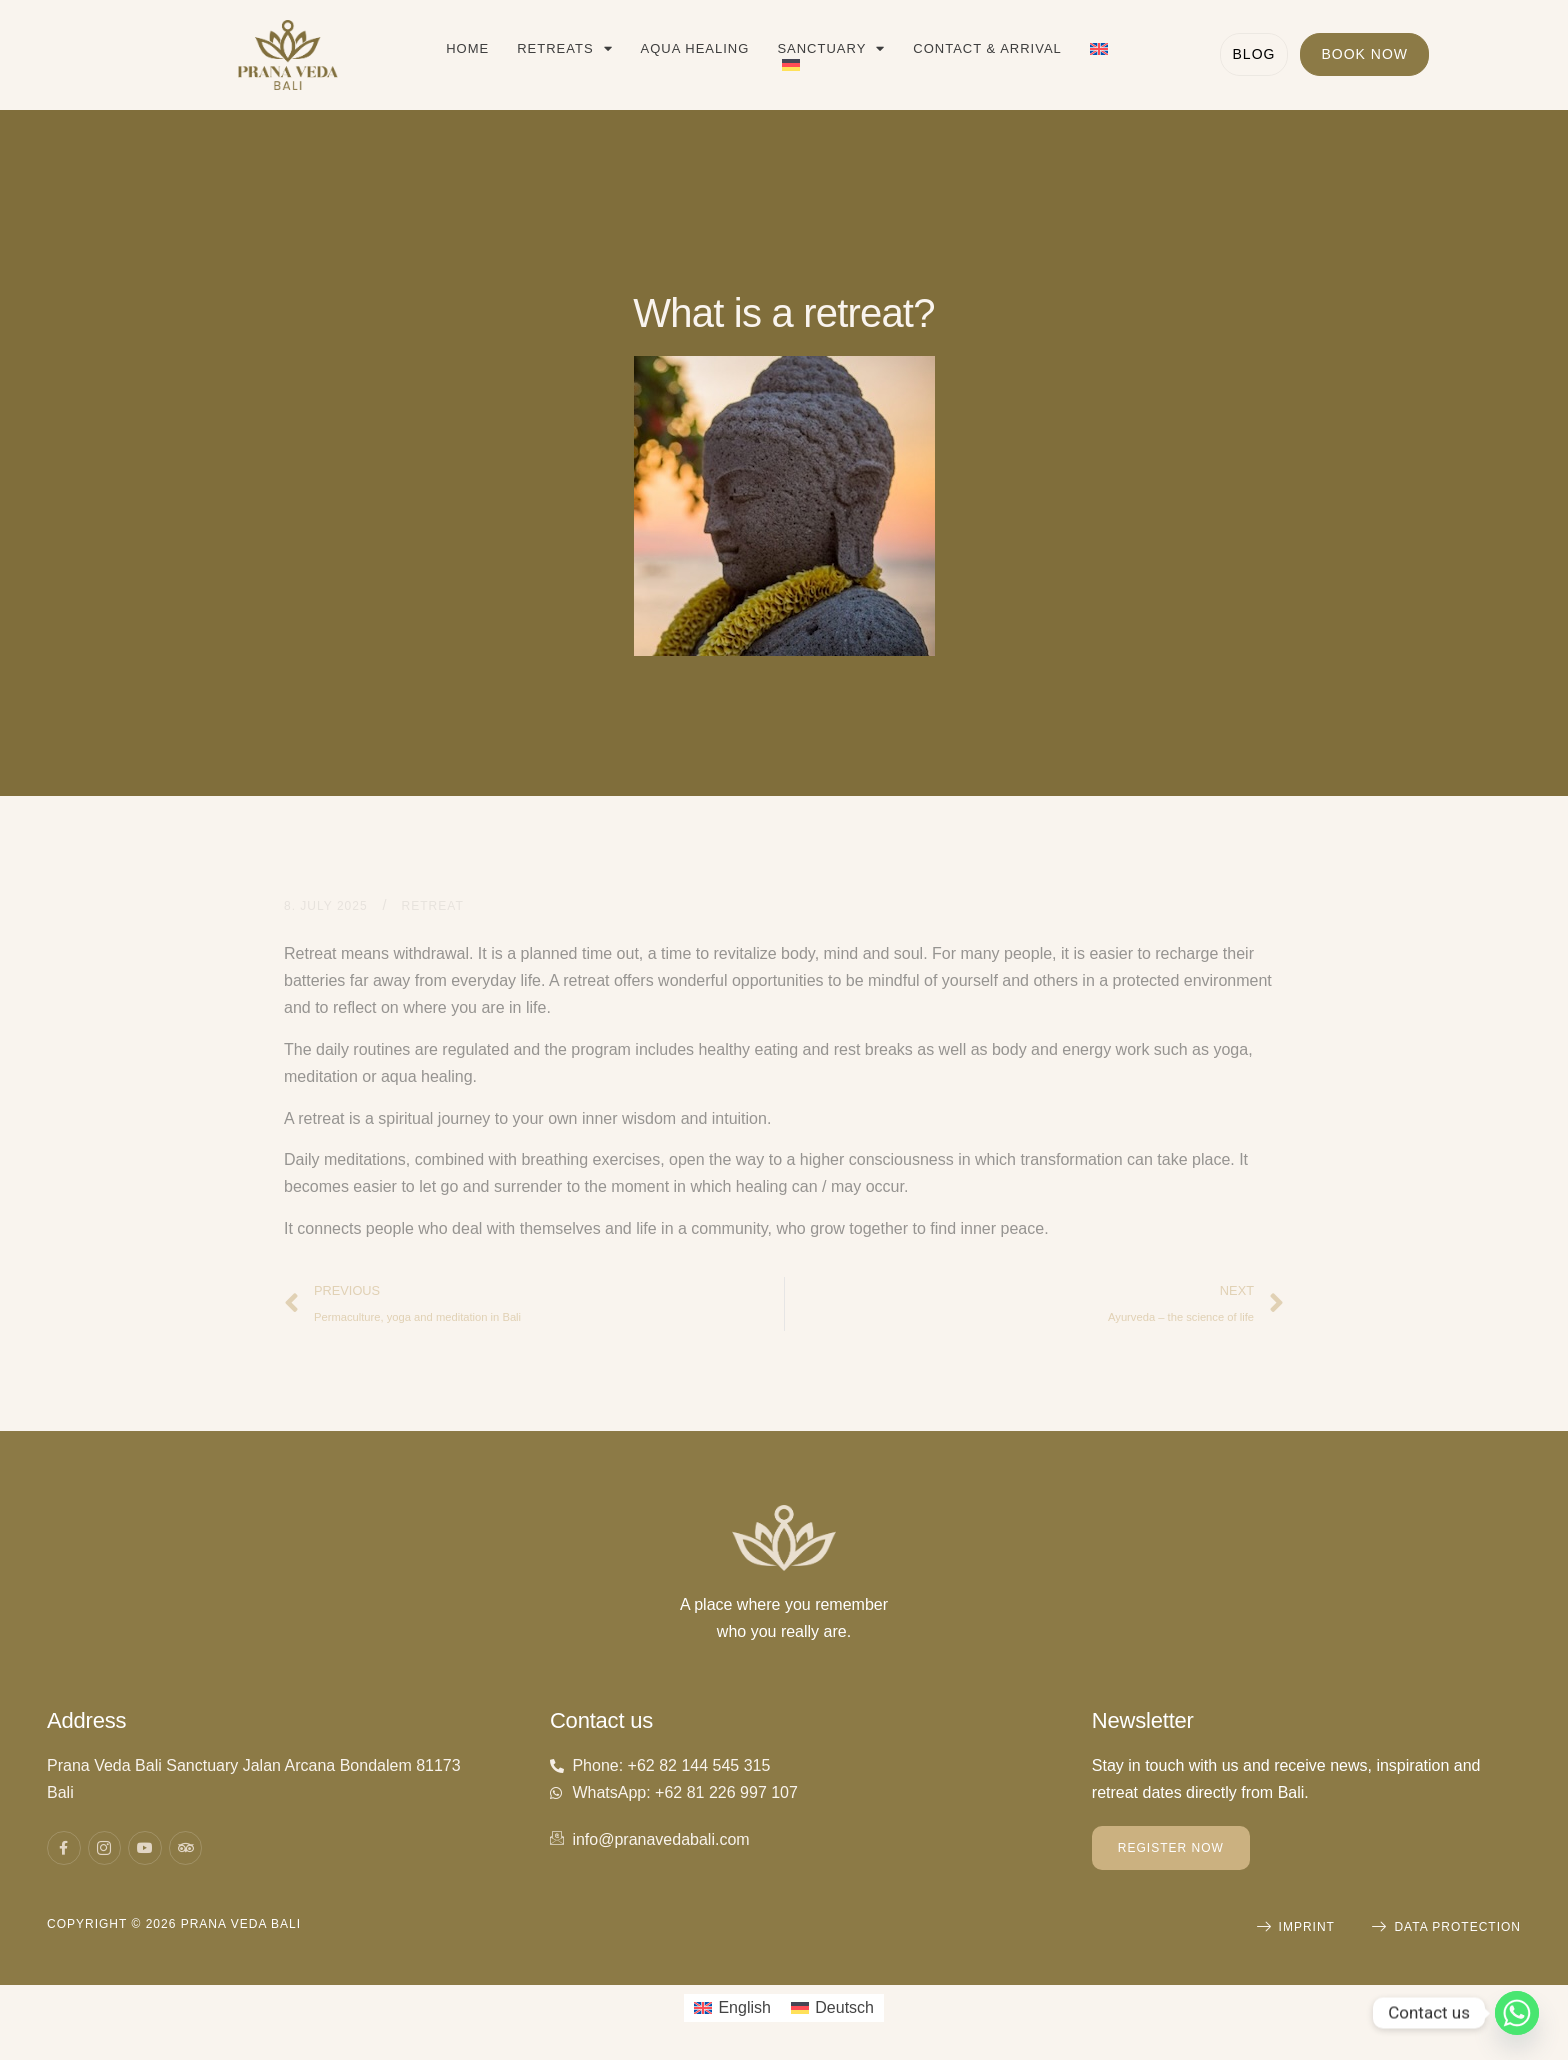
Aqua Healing (695, 48)
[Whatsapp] (1517, 2013)
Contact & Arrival (987, 48)
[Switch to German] (791, 65)
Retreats (564, 49)
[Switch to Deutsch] (832, 2008)
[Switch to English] (732, 2008)
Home (467, 48)
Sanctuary (831, 49)
